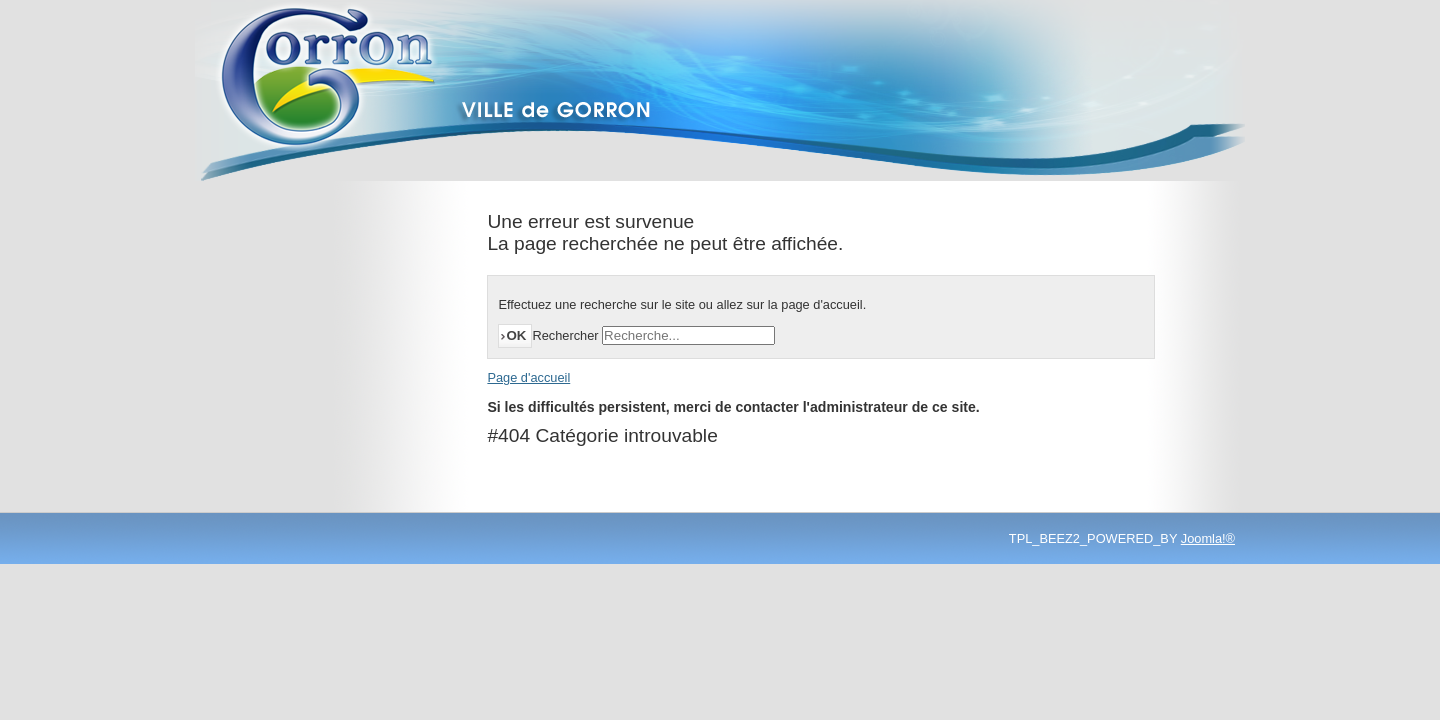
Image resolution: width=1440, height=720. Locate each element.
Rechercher (565, 335)
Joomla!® (1208, 538)
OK (516, 335)
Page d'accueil (528, 377)
